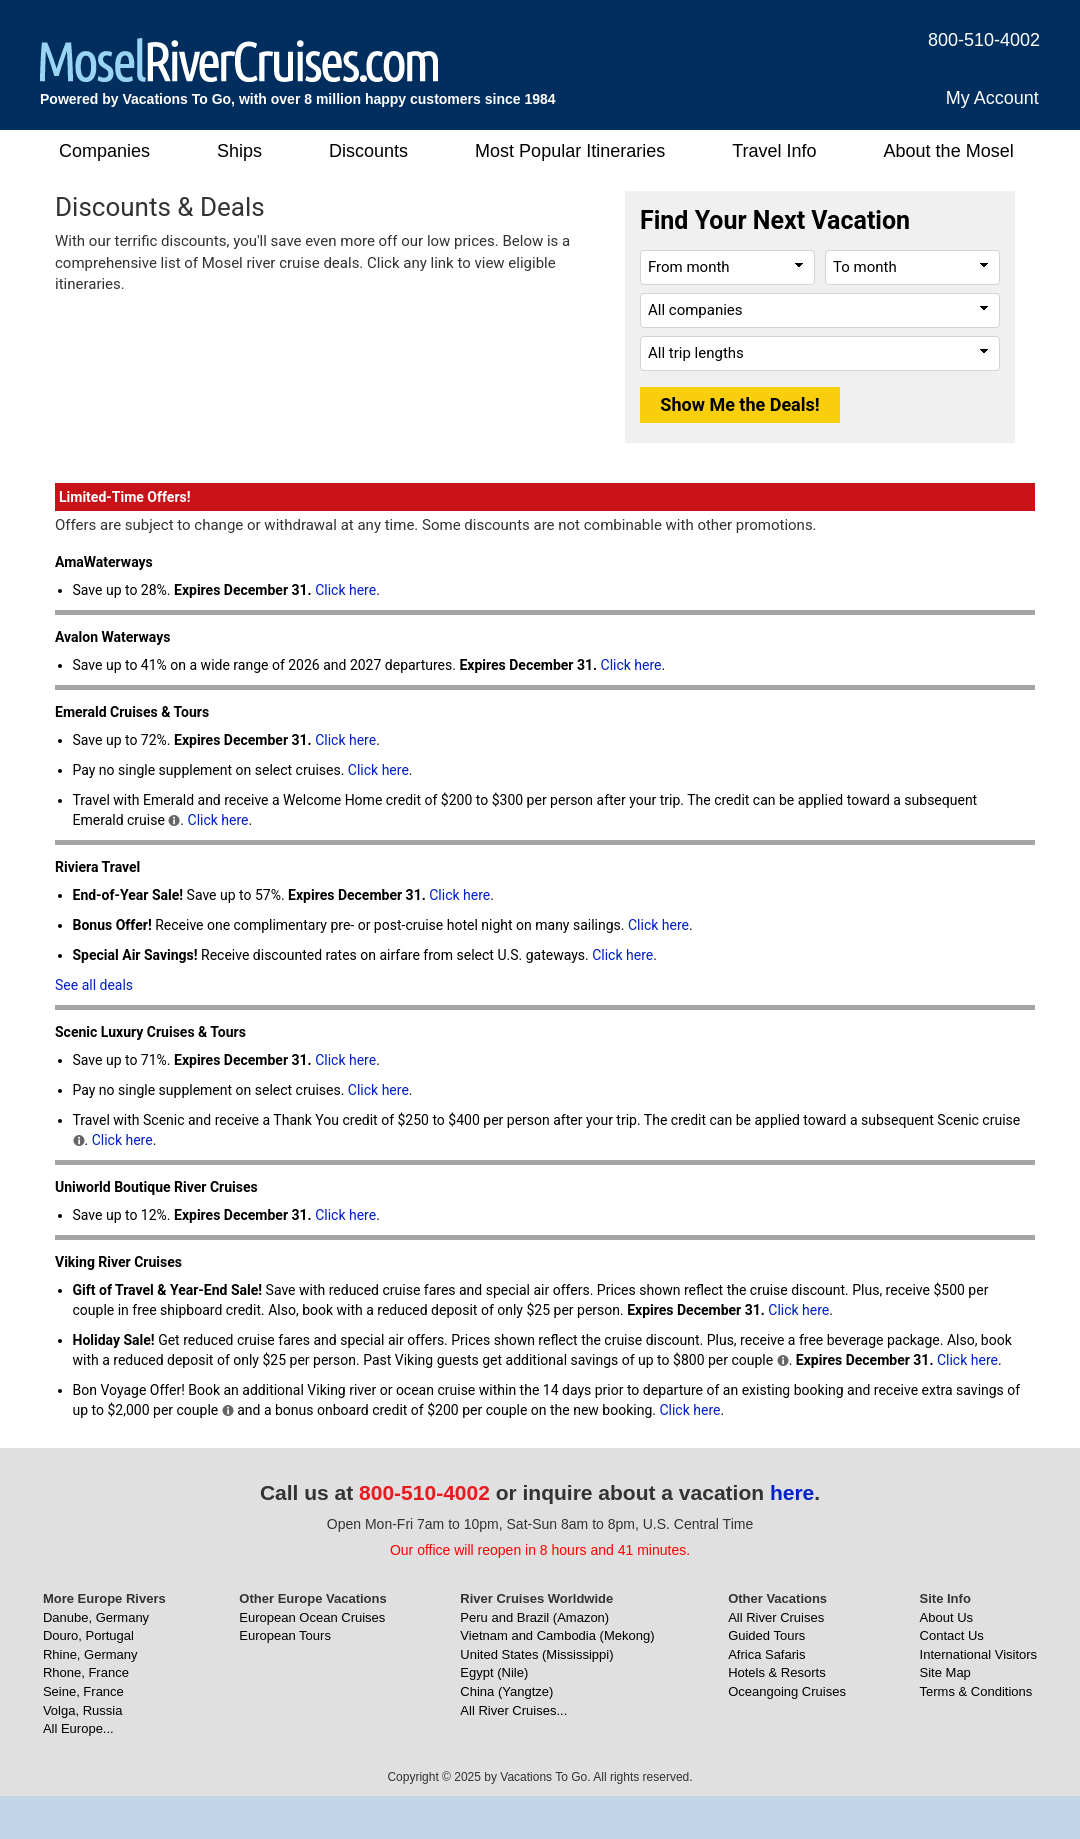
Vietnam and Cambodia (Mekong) (557, 1635)
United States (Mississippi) (536, 1654)
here (792, 1492)
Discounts (368, 151)
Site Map (945, 1672)
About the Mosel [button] (949, 151)
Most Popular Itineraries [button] (570, 151)
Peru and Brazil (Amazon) (534, 1617)
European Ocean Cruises (312, 1617)
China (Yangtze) (506, 1691)
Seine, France (83, 1691)
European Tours (285, 1635)
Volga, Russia (83, 1710)
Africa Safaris (766, 1654)
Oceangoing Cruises (787, 1691)
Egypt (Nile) (494, 1672)
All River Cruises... (513, 1710)
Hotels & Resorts (777, 1672)
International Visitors (979, 1654)
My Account (992, 98)
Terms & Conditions (976, 1691)
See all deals (94, 985)
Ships (239, 151)
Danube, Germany (96, 1617)
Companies (104, 151)
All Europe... (78, 1728)
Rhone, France (86, 1672)
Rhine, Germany (90, 1654)
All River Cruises (776, 1617)
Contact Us (952, 1635)
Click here (345, 590)
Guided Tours (766, 1635)
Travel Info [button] (774, 151)
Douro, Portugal (88, 1635)
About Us (946, 1617)
